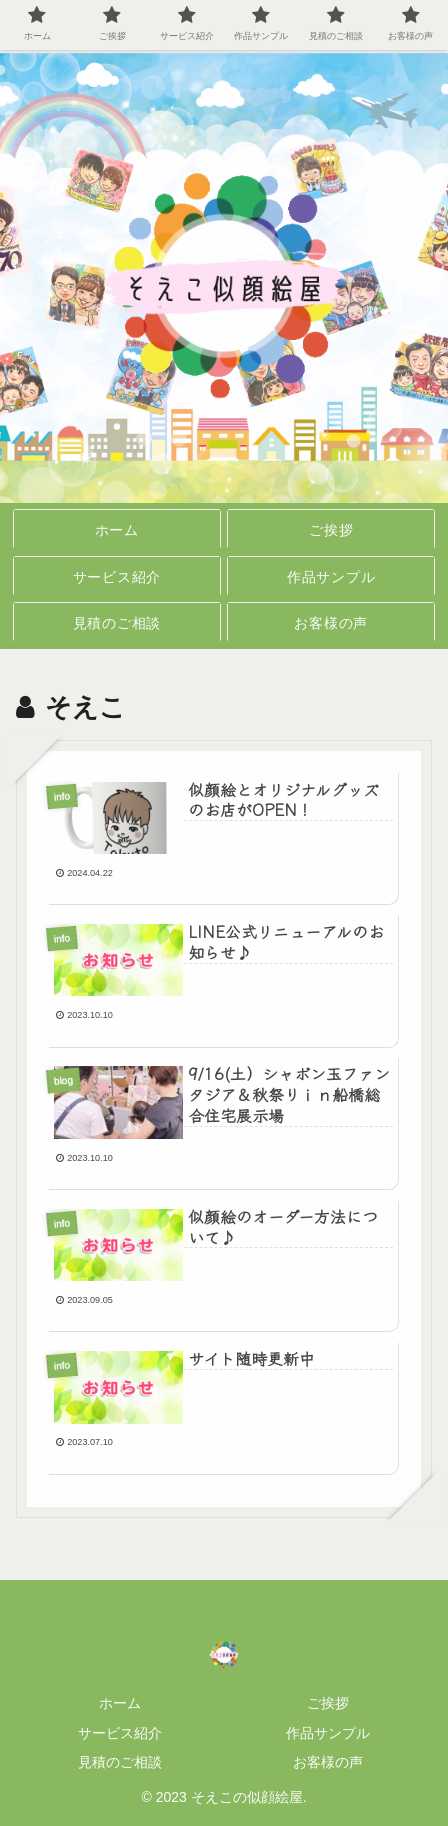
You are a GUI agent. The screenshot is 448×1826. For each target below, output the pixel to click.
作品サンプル (328, 1733)
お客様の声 (328, 1762)
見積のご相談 (120, 1762)
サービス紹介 (120, 1733)
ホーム (120, 1703)
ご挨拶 (328, 1703)
